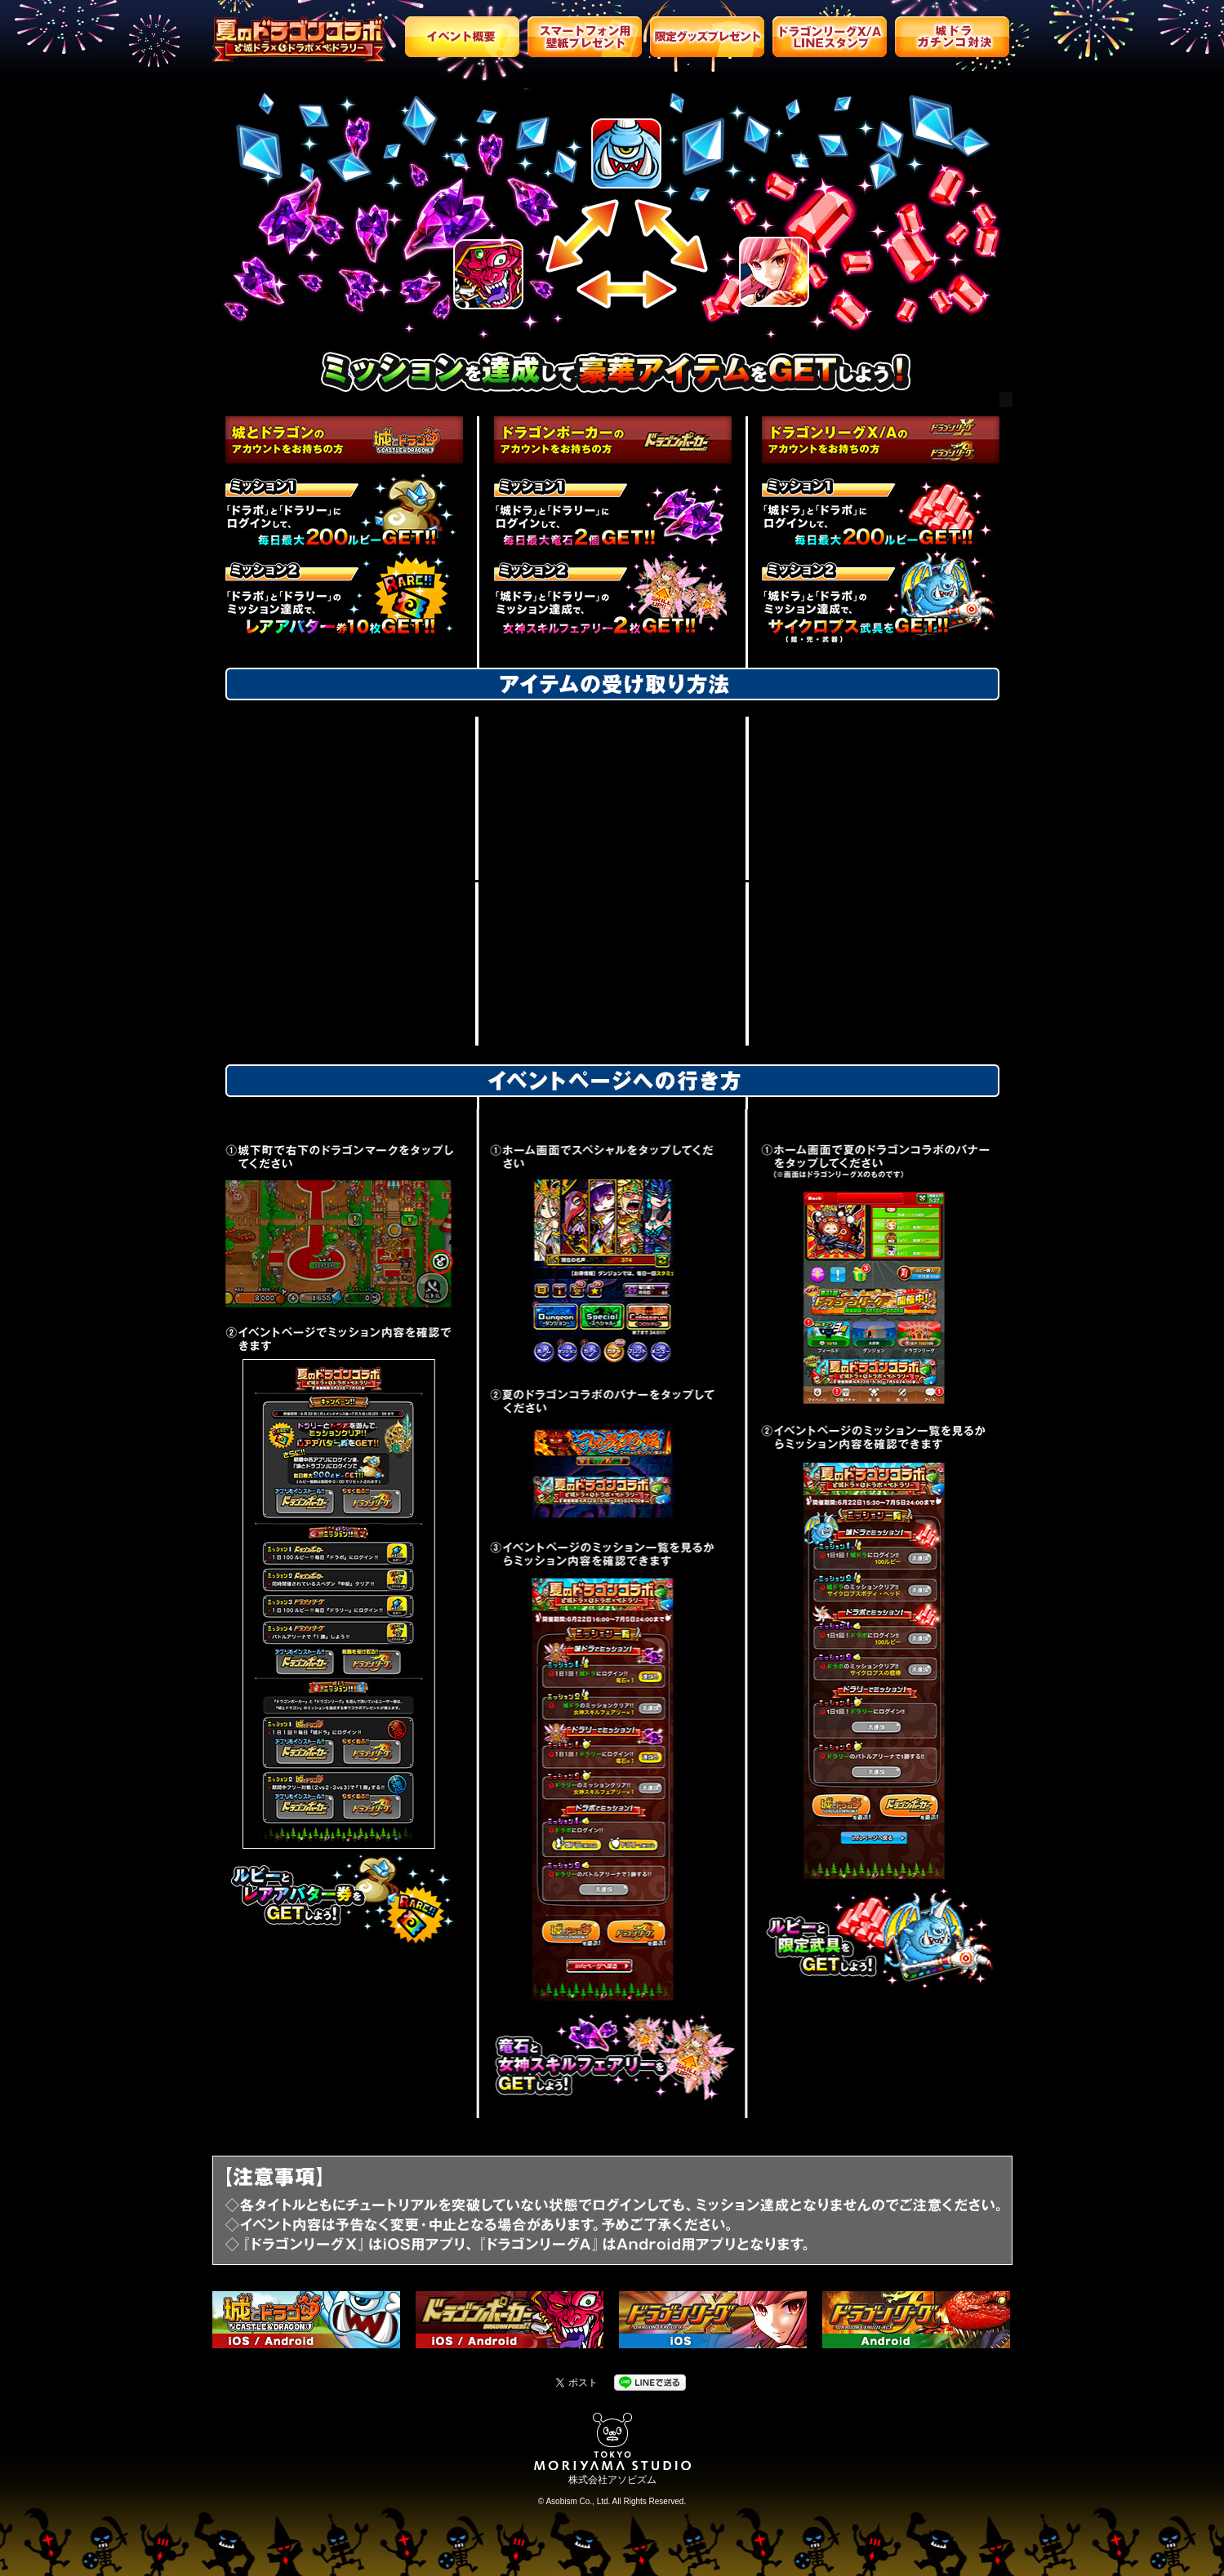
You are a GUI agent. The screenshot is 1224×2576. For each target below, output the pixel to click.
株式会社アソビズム (612, 2479)
